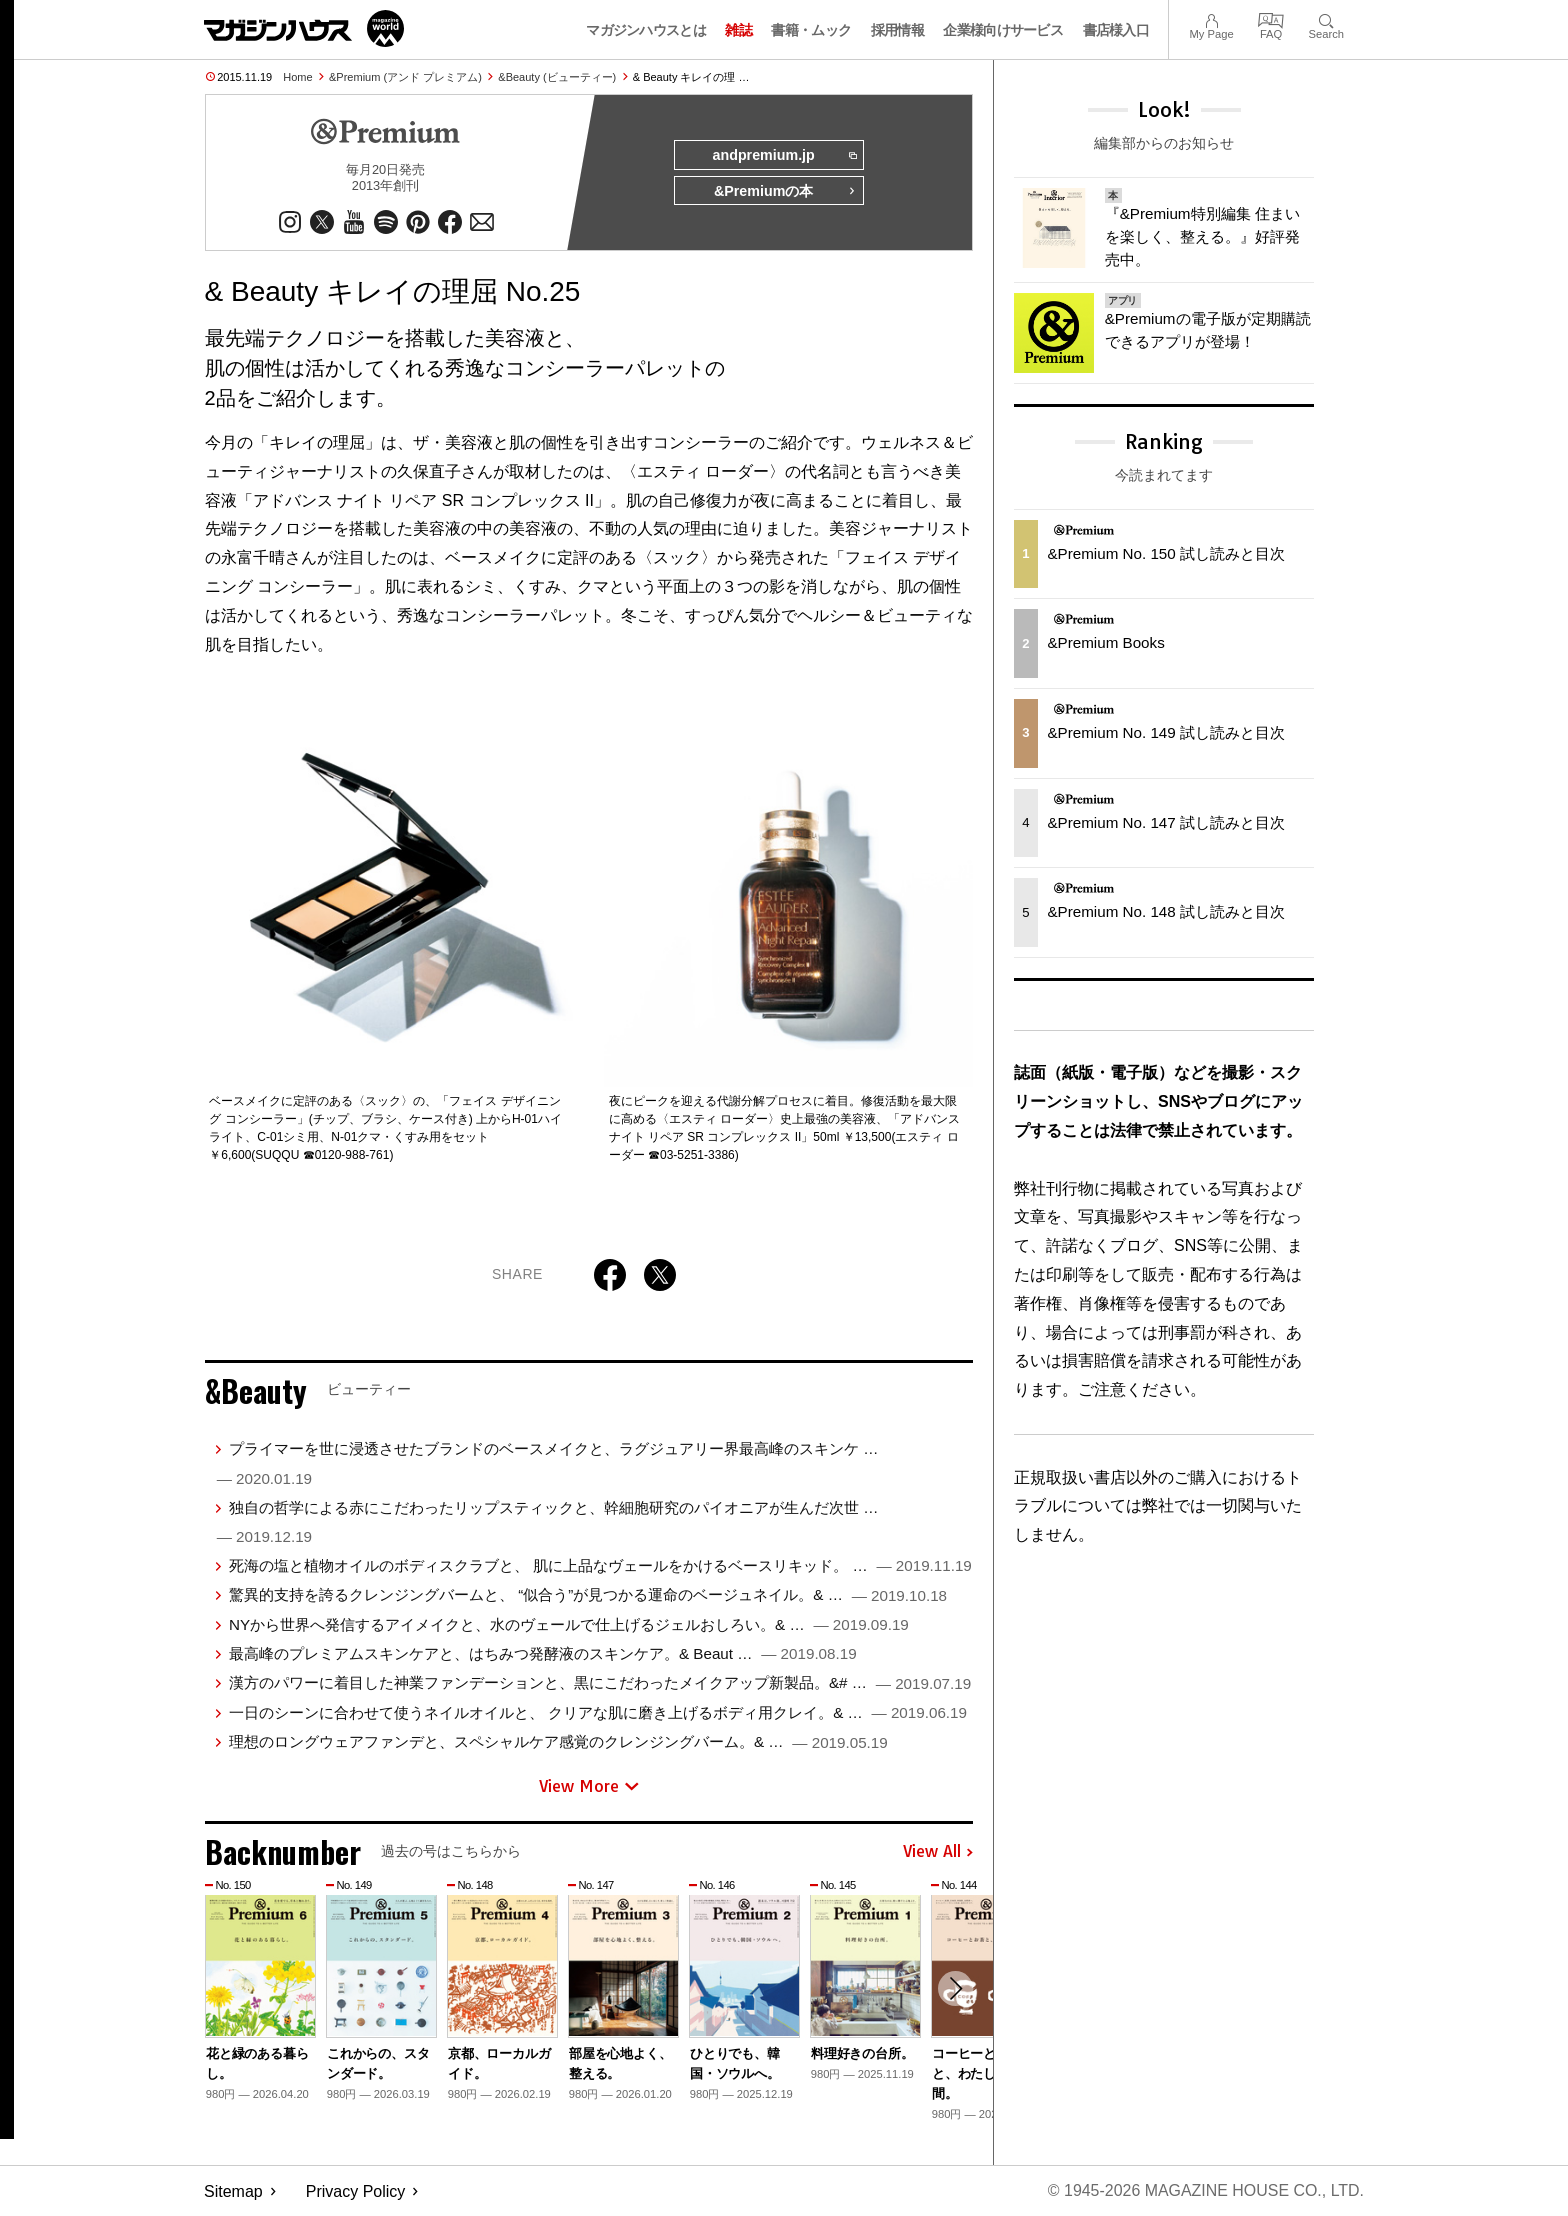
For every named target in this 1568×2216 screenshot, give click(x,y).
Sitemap (233, 2191)
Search (1326, 18)
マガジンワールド (304, 28)
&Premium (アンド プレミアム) (405, 77)
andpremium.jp (783, 156)
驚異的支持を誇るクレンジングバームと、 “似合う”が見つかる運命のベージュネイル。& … (588, 1595)
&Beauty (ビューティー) (557, 77)
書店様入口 (1116, 30)
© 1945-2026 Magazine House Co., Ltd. (1205, 2191)
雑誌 (738, 30)
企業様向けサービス (1003, 30)
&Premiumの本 (785, 192)
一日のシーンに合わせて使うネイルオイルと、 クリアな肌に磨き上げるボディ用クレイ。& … (598, 1712)
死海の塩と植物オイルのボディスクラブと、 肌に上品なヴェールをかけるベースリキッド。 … (600, 1565)
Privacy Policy (356, 2191)
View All (938, 1852)
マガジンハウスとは (646, 30)
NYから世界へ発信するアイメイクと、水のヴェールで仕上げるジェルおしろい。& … (569, 1624)
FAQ (1271, 18)
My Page (1211, 18)
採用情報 (897, 30)
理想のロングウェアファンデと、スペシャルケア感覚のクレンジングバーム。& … (558, 1741)
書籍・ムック (811, 30)
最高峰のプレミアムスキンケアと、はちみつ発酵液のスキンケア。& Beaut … (543, 1653)
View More (589, 1786)
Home (297, 77)
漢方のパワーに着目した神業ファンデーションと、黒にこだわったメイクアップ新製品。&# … (600, 1683)
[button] (955, 1990)
